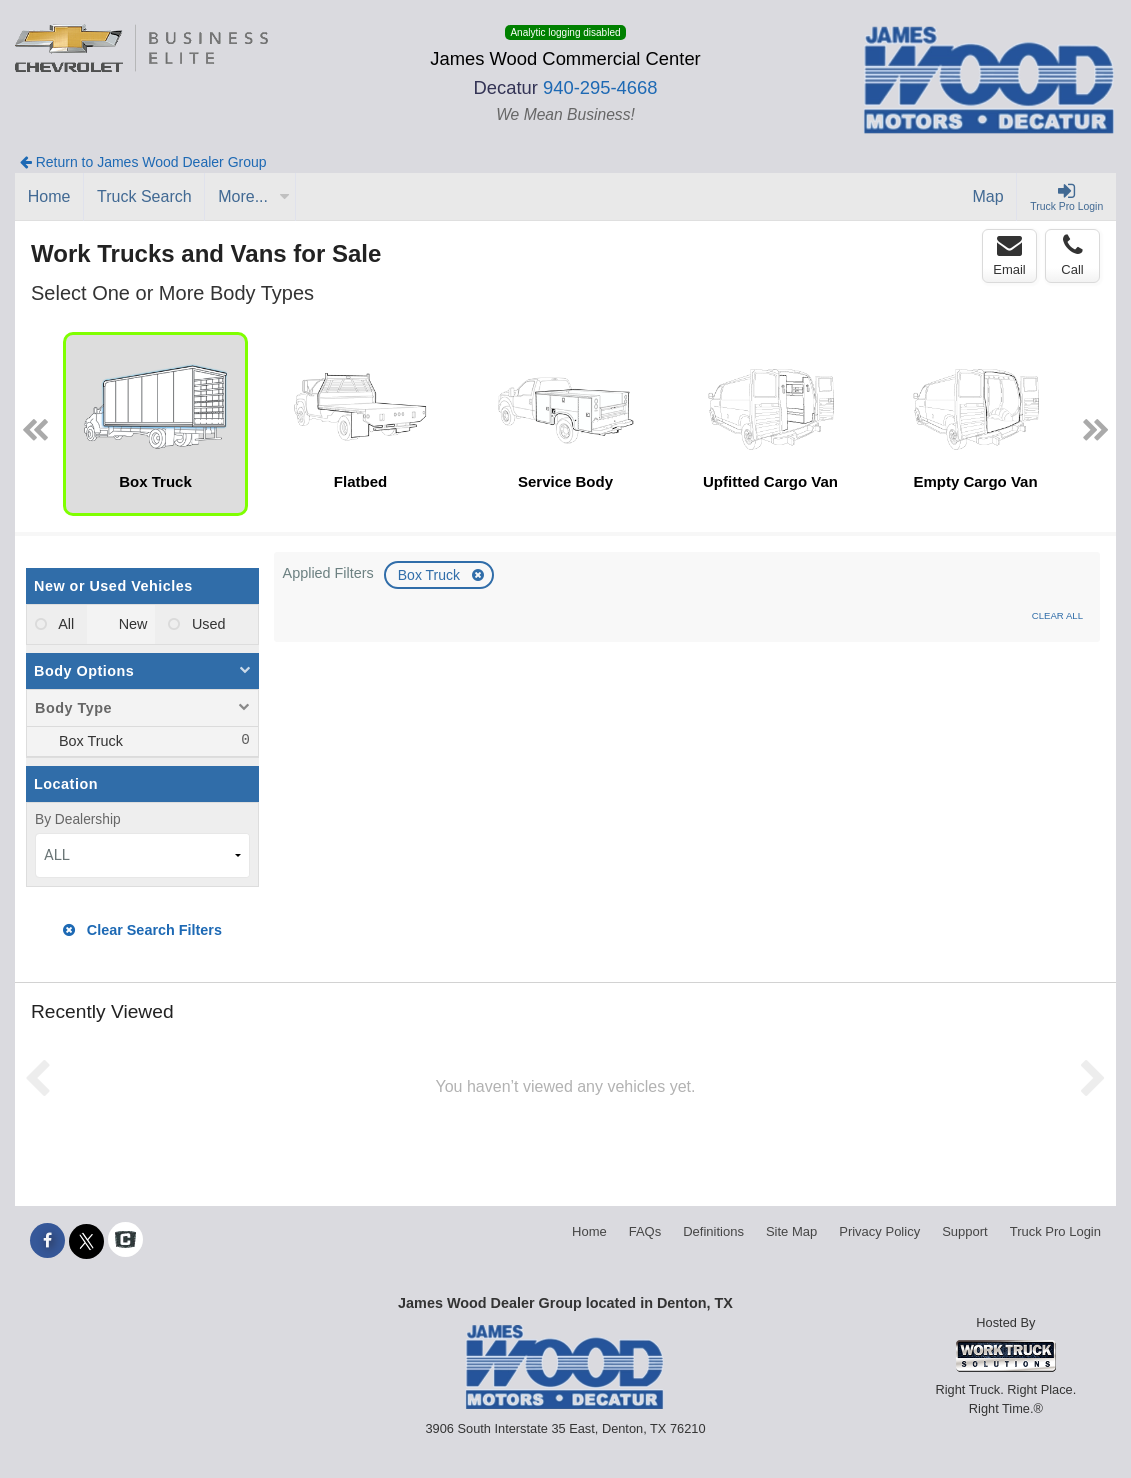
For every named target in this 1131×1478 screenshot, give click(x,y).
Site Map (791, 1231)
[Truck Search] (144, 197)
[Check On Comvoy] (125, 1241)
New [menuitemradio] (131, 624)
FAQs (645, 1231)
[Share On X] (86, 1241)
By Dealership (78, 819)
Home (589, 1231)
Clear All (1057, 615)
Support (965, 1231)
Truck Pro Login (1055, 1231)
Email (1009, 255)
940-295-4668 (600, 87)
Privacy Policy (879, 1231)
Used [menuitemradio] (207, 624)
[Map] (989, 197)
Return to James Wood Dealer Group (143, 162)
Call (1072, 255)
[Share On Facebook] (47, 1241)
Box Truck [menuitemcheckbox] (89, 741)
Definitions (713, 1231)
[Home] (49, 197)
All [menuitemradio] (64, 624)
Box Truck (431, 575)
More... (254, 196)
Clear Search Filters (142, 930)
